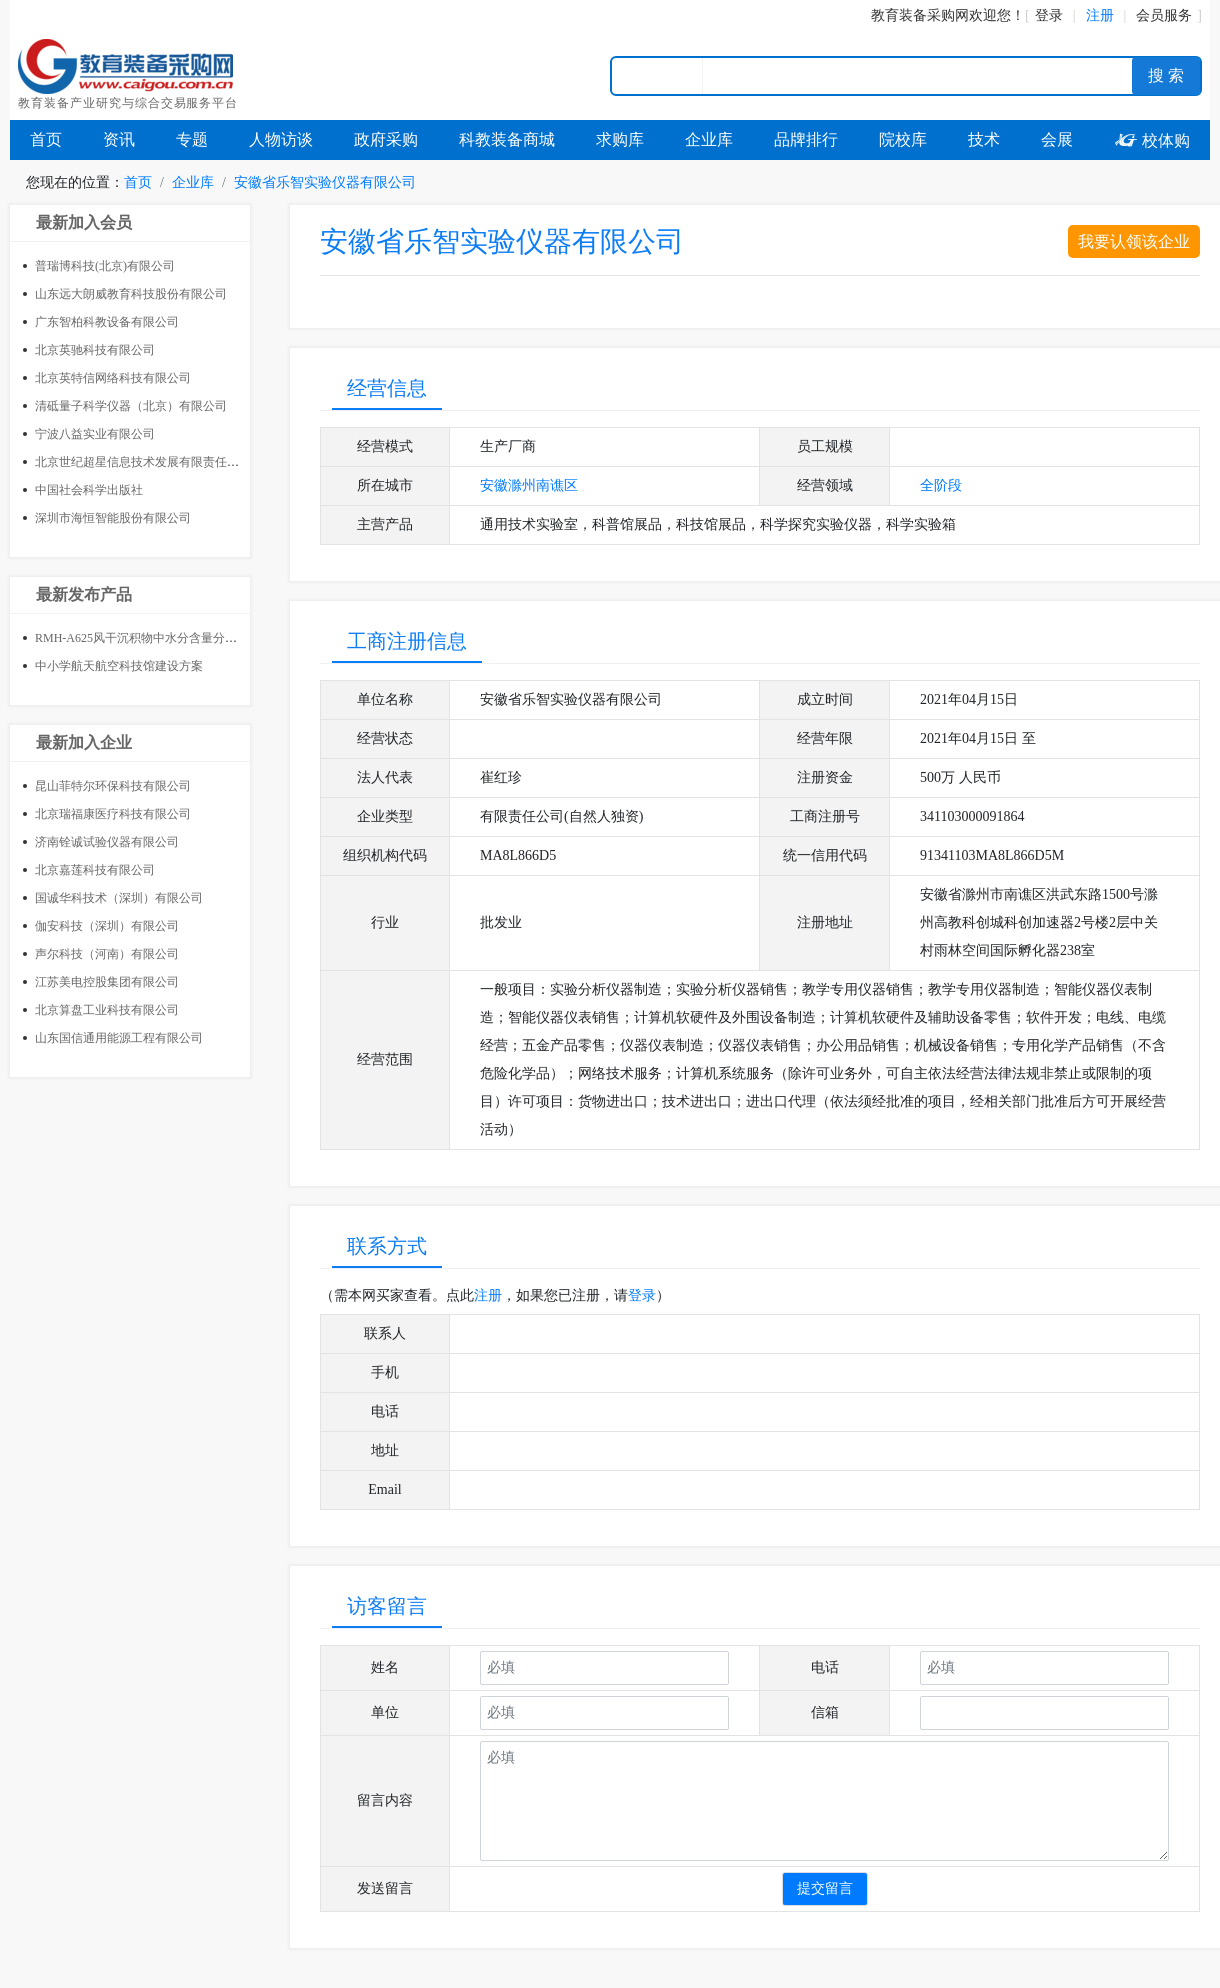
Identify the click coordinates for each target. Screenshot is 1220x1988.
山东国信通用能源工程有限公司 (119, 1038)
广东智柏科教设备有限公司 (107, 322)
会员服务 (1164, 15)
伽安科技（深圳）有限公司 (107, 926)
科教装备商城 (507, 139)
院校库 (903, 139)
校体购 (1152, 140)
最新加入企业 (84, 742)
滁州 (522, 485)
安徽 (494, 485)
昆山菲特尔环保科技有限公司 (113, 786)
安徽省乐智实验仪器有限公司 (325, 182)
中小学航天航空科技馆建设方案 (119, 666)
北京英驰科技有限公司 (95, 350)
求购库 (620, 139)
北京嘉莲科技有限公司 (95, 870)
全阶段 (941, 485)
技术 (984, 139)
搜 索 (1166, 75)
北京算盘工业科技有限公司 (107, 1010)
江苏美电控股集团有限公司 (107, 982)
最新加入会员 (84, 222)
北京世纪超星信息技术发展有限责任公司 (143, 462)
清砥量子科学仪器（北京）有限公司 (131, 406)
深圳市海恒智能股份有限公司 (113, 518)
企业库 (709, 139)
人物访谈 (281, 139)
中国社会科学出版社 (89, 490)
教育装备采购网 (920, 15)
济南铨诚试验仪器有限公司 (107, 842)
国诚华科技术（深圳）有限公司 (119, 898)
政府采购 (386, 139)
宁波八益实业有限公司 (95, 434)
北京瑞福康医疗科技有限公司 (113, 814)
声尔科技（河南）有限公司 (107, 954)
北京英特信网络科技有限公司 (113, 378)
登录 (1049, 15)
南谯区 (557, 485)
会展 (1057, 139)
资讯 (119, 139)
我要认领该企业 (1134, 241)
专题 (192, 139)
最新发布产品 (84, 594)
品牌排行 (806, 139)
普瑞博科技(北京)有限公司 (105, 266)
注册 (488, 1295)
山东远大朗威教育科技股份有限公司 (131, 294)
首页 (46, 139)
